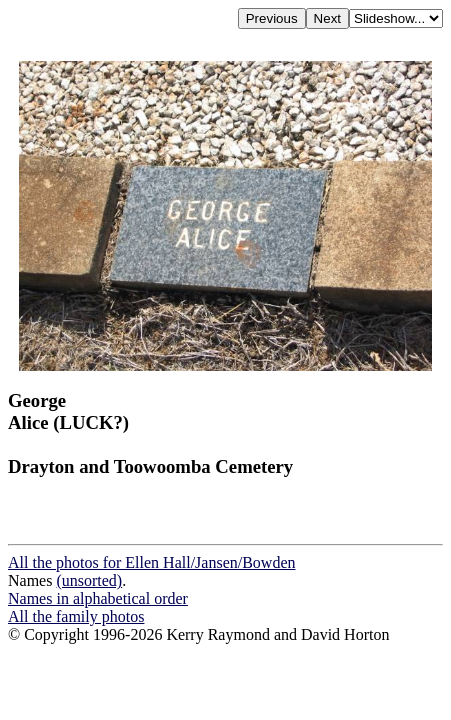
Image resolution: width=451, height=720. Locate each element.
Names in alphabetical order (98, 598)
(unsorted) (89, 580)
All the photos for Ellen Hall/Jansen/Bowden (152, 562)
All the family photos (76, 616)
